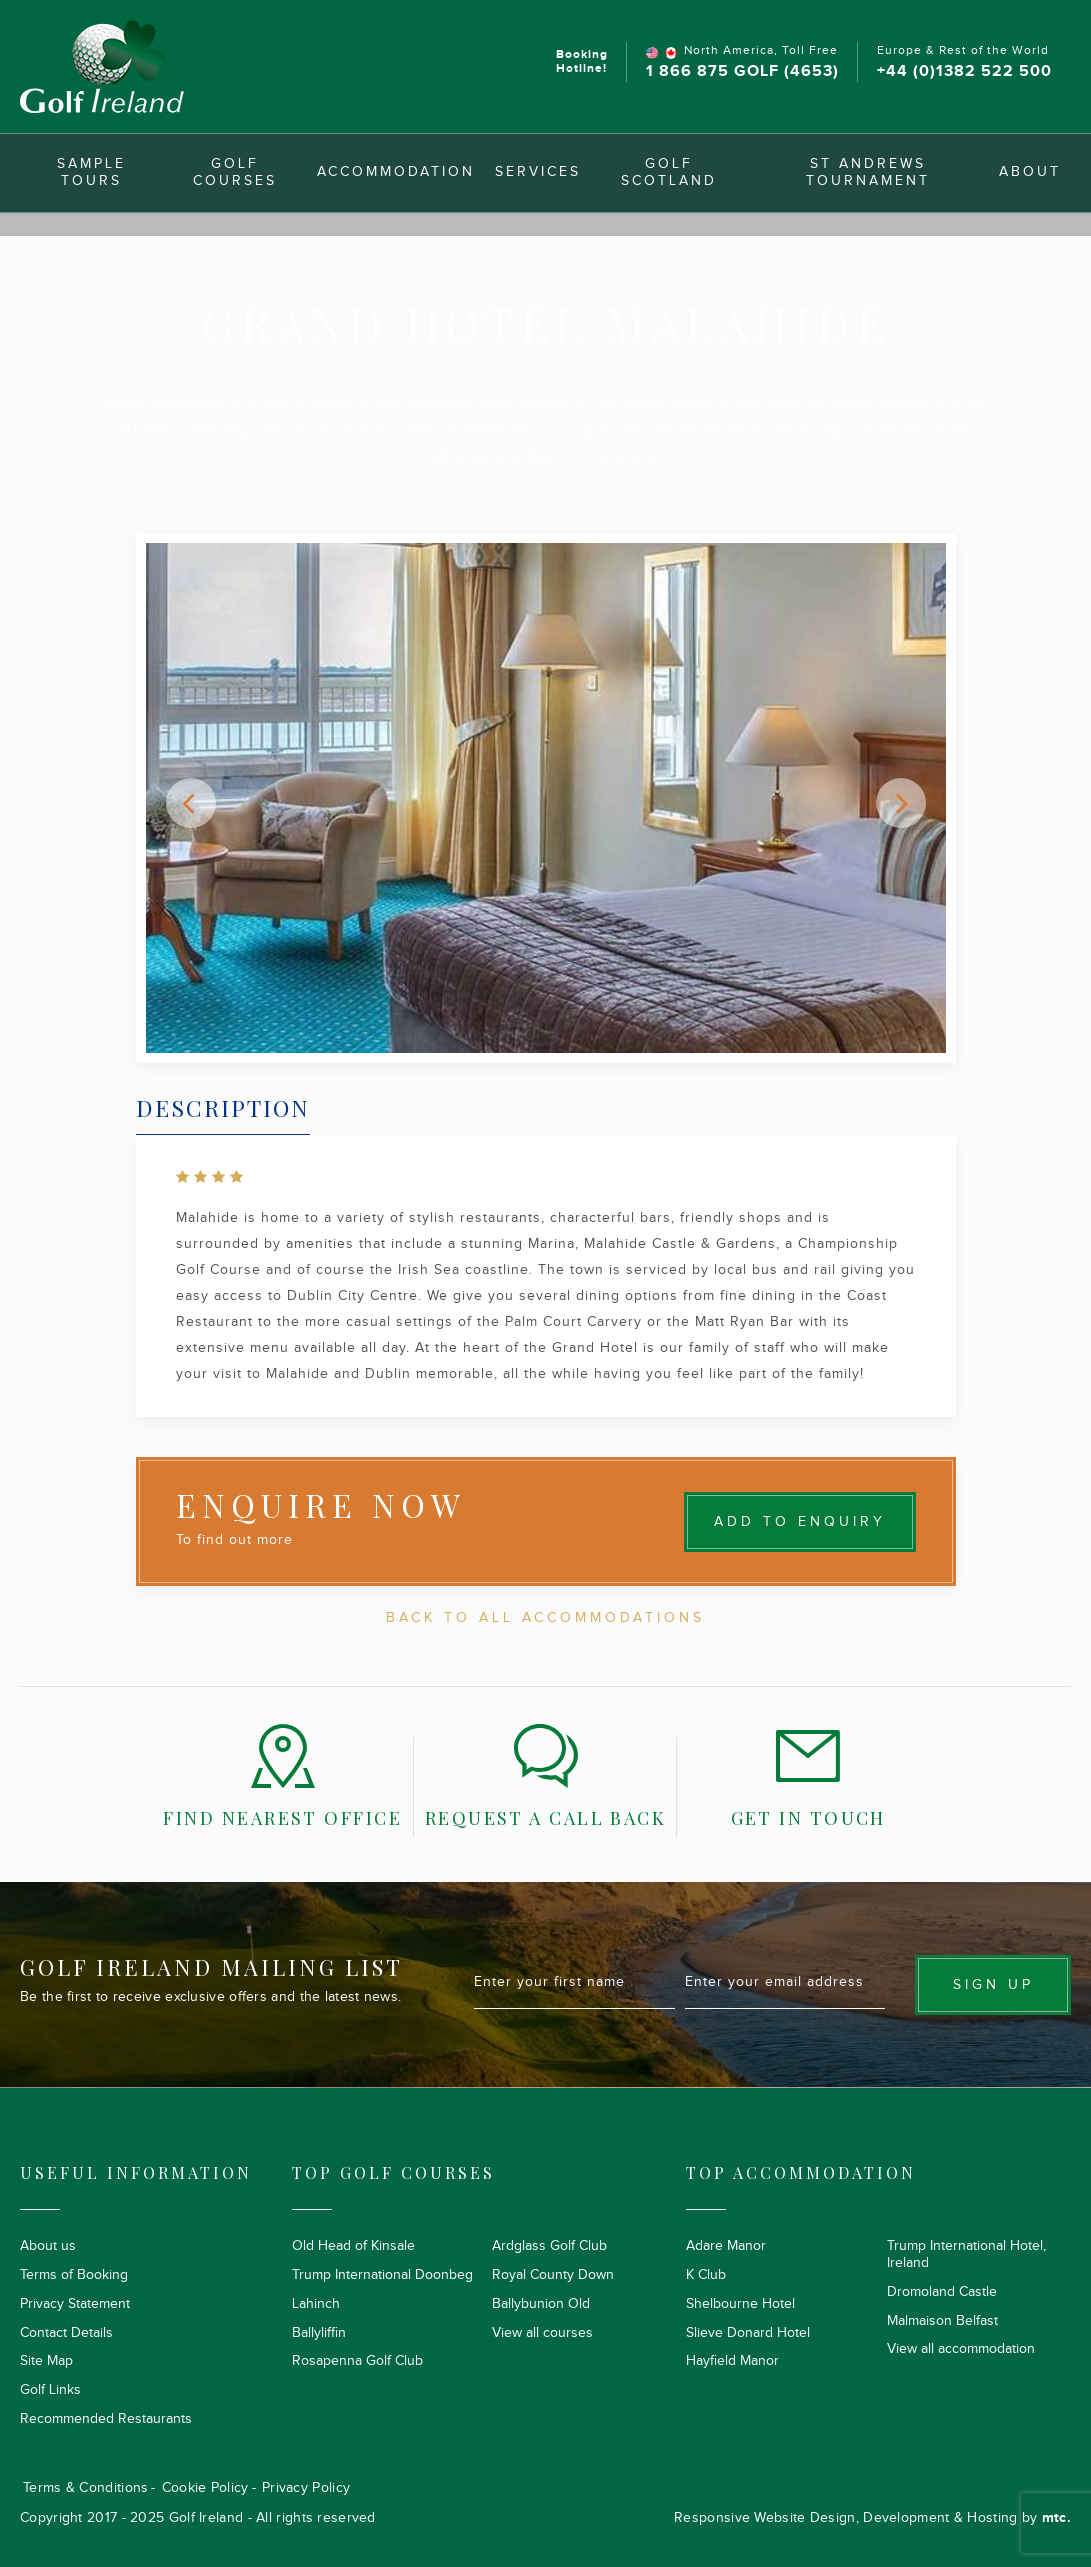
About (1030, 172)
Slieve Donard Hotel (748, 2333)
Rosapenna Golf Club (357, 2361)
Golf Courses (235, 172)
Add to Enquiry (800, 1522)
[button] (191, 803)
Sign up (993, 1985)
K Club (706, 2275)
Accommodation (396, 172)
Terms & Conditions (85, 2488)
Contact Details (66, 2333)
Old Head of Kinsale (353, 2246)
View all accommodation (961, 2349)
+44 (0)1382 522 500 (964, 71)
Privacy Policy (306, 2488)
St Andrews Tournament (868, 172)
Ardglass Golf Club (549, 2246)
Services (538, 172)
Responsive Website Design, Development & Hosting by (872, 2518)
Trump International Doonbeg (382, 2275)
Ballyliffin (319, 2333)
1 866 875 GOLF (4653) (742, 71)
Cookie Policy (205, 2488)
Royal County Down (553, 2275)
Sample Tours (91, 172)
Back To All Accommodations (545, 1618)
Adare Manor (726, 2246)
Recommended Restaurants (106, 2419)
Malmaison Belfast (942, 2321)
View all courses (542, 2333)
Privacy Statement (75, 2304)
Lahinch (316, 2304)
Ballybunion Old (541, 2304)
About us (48, 2246)
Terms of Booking (74, 2275)
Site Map (46, 2361)
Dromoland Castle (942, 2292)
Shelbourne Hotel (740, 2304)
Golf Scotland (669, 172)
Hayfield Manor (732, 2361)
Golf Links (50, 2390)
